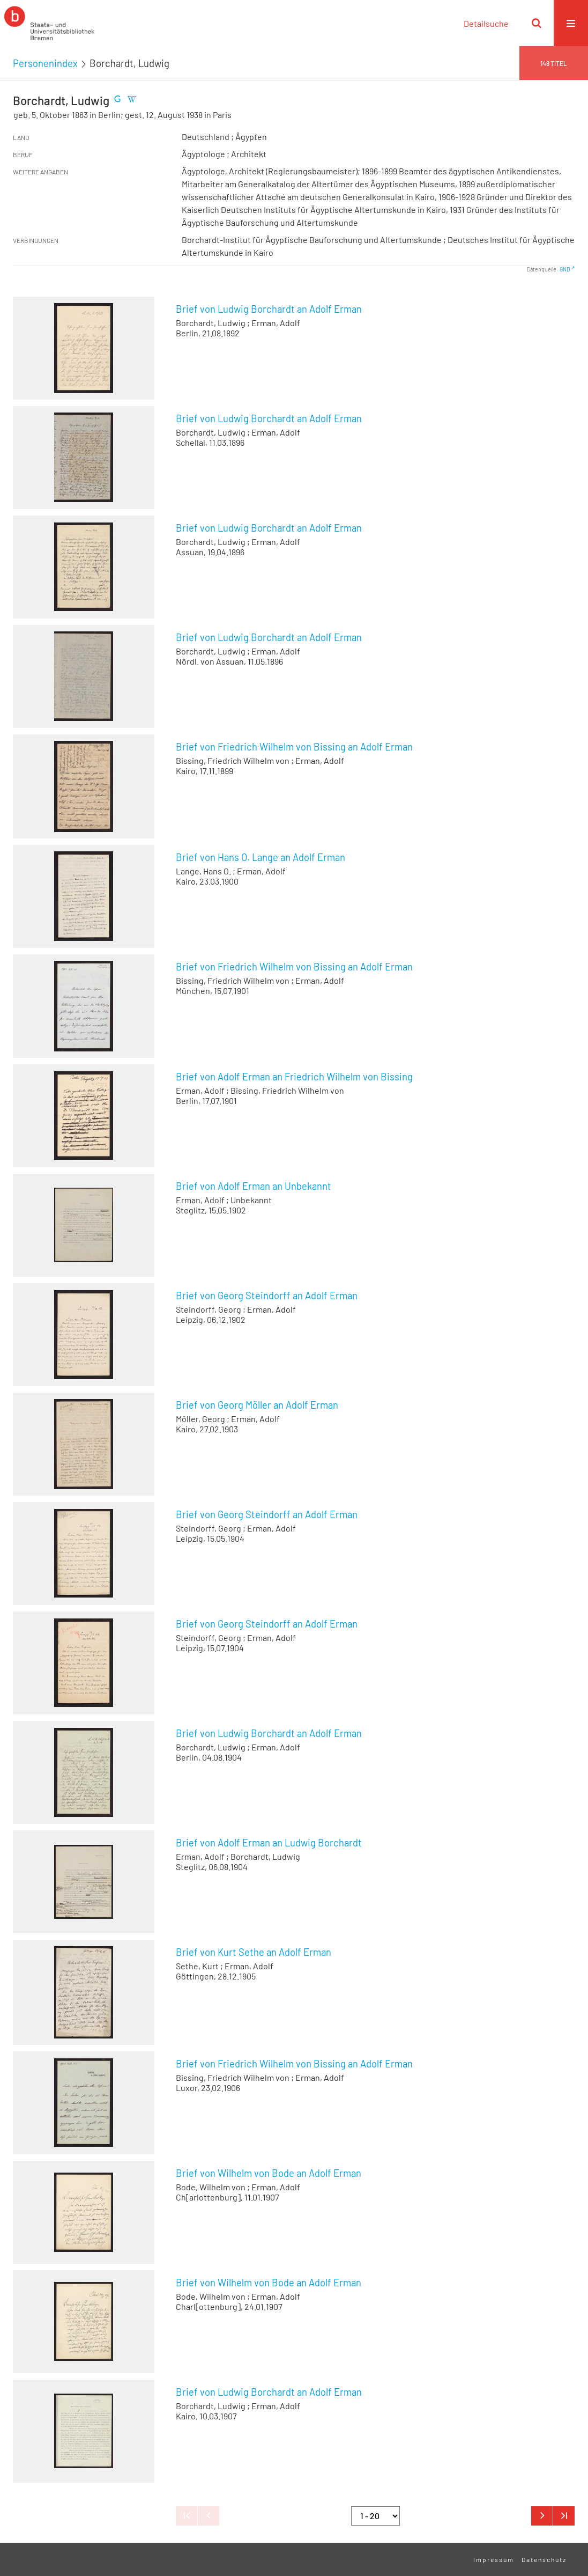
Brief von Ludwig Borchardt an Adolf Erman (269, 309)
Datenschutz (544, 2559)
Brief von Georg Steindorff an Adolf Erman (267, 1295)
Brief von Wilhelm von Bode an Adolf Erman (268, 2173)
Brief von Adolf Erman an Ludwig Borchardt (269, 1843)
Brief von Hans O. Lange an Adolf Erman (260, 857)
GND (565, 269)
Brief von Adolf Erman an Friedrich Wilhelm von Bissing (294, 1077)
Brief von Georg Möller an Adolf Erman (257, 1405)
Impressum (493, 2559)
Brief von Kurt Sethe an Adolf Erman (253, 1952)
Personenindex (45, 63)
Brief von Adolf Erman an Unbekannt (253, 1186)
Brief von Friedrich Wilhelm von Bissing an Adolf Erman (294, 747)
